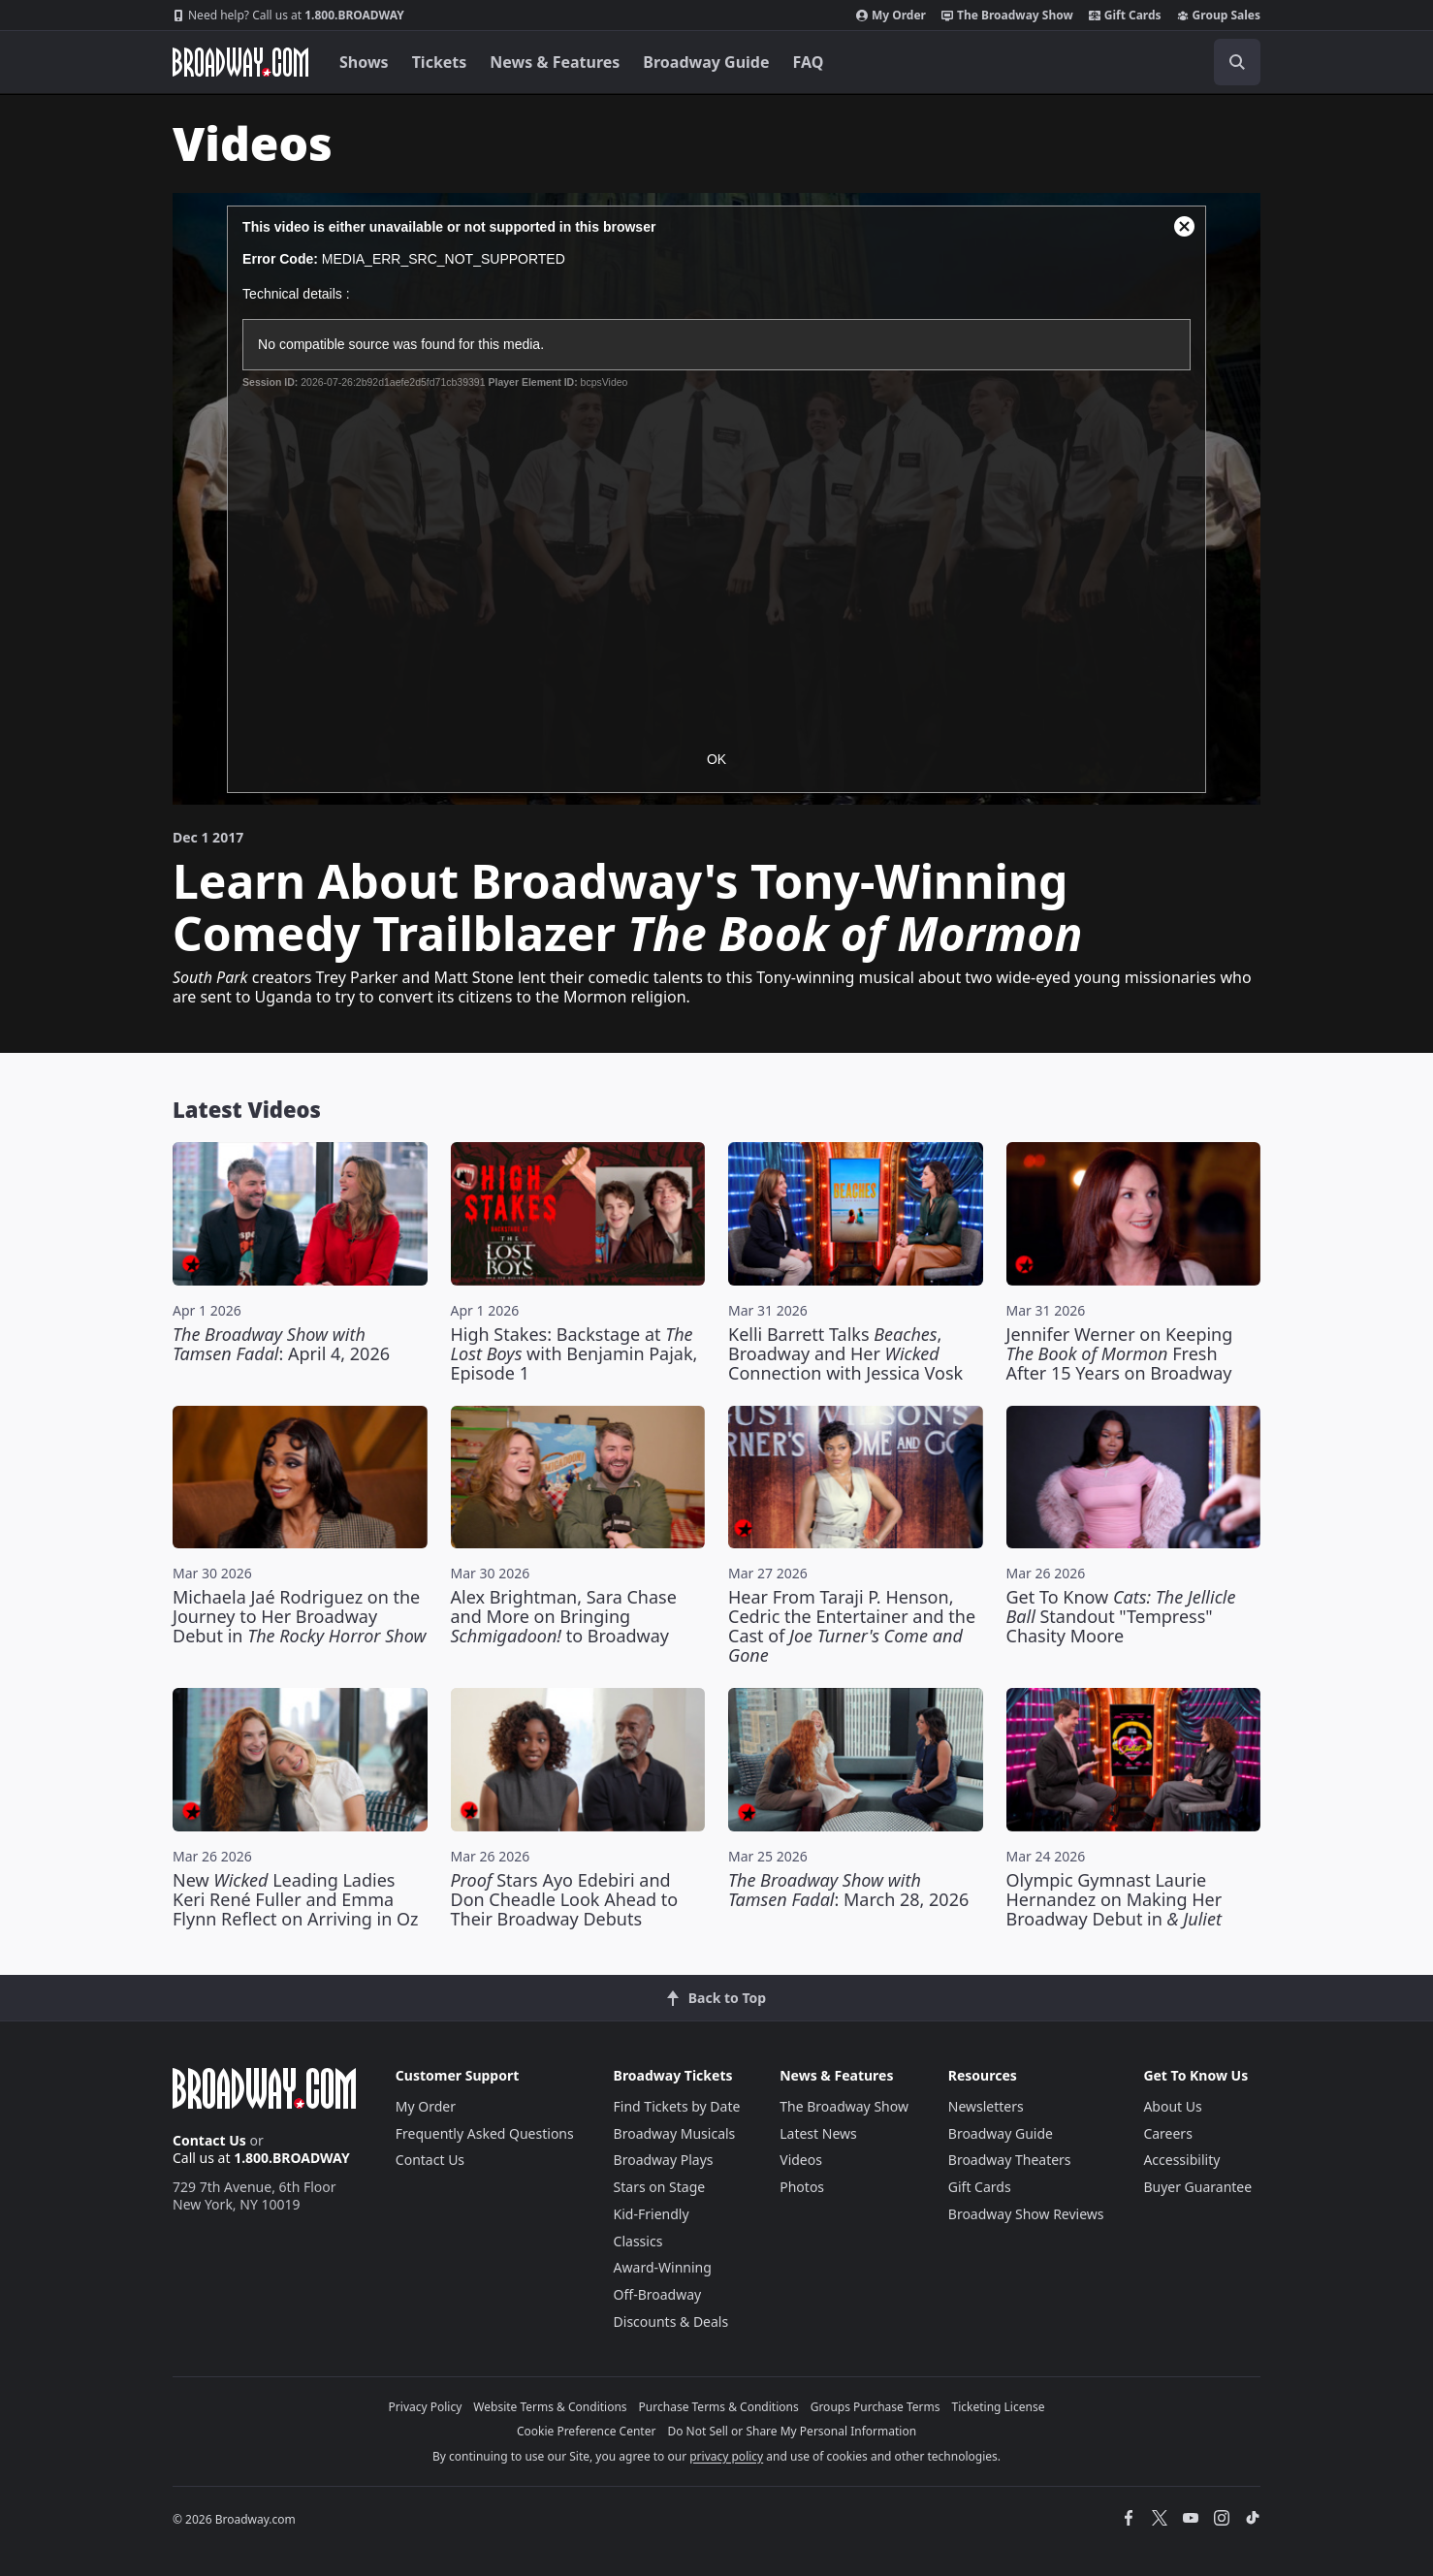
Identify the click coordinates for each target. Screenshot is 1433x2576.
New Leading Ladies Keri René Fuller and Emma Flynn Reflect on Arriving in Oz (296, 1899)
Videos (801, 2159)
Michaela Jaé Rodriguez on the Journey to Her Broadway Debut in (299, 1616)
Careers (1167, 2133)
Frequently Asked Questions (485, 2133)
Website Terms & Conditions (549, 2407)
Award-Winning (663, 2267)
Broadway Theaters (1009, 2159)
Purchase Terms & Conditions (719, 2407)
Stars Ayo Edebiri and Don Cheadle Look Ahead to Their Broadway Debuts (565, 1899)
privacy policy (726, 2456)
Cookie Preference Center (586, 2431)
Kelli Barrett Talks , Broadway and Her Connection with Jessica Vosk (845, 1353)
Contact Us (209, 2140)
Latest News (818, 2133)
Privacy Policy (425, 2407)
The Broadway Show (1007, 15)
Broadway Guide (706, 62)
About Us (1172, 2106)
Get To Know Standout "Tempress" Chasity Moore (1121, 1616)
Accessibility (1181, 2159)
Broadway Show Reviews (1026, 2214)
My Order (891, 15)
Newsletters (986, 2106)
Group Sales (1218, 15)
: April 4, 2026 (281, 1343)
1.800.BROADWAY (288, 15)
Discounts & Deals (671, 2321)
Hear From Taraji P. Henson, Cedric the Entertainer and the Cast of (851, 1626)
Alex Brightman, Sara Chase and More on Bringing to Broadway (564, 1616)
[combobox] (1149, 62)
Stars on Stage (660, 2187)
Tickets (439, 62)
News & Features (555, 62)
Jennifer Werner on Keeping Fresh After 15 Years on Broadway (1119, 1353)
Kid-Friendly (651, 2214)
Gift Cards (1125, 15)
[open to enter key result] (1237, 62)
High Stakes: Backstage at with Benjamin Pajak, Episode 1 (574, 1353)
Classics (638, 2241)
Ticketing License (998, 2407)
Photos (802, 2187)
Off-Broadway (658, 2294)
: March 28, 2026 (848, 1889)
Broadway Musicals (675, 2133)
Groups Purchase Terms (875, 2407)
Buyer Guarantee (1197, 2187)
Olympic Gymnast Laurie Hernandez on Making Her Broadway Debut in (1114, 1899)
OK (716, 759)
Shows (364, 62)
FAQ (808, 62)
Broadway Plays (664, 2159)
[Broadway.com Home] (240, 62)
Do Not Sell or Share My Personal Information (791, 2431)
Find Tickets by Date (677, 2106)
